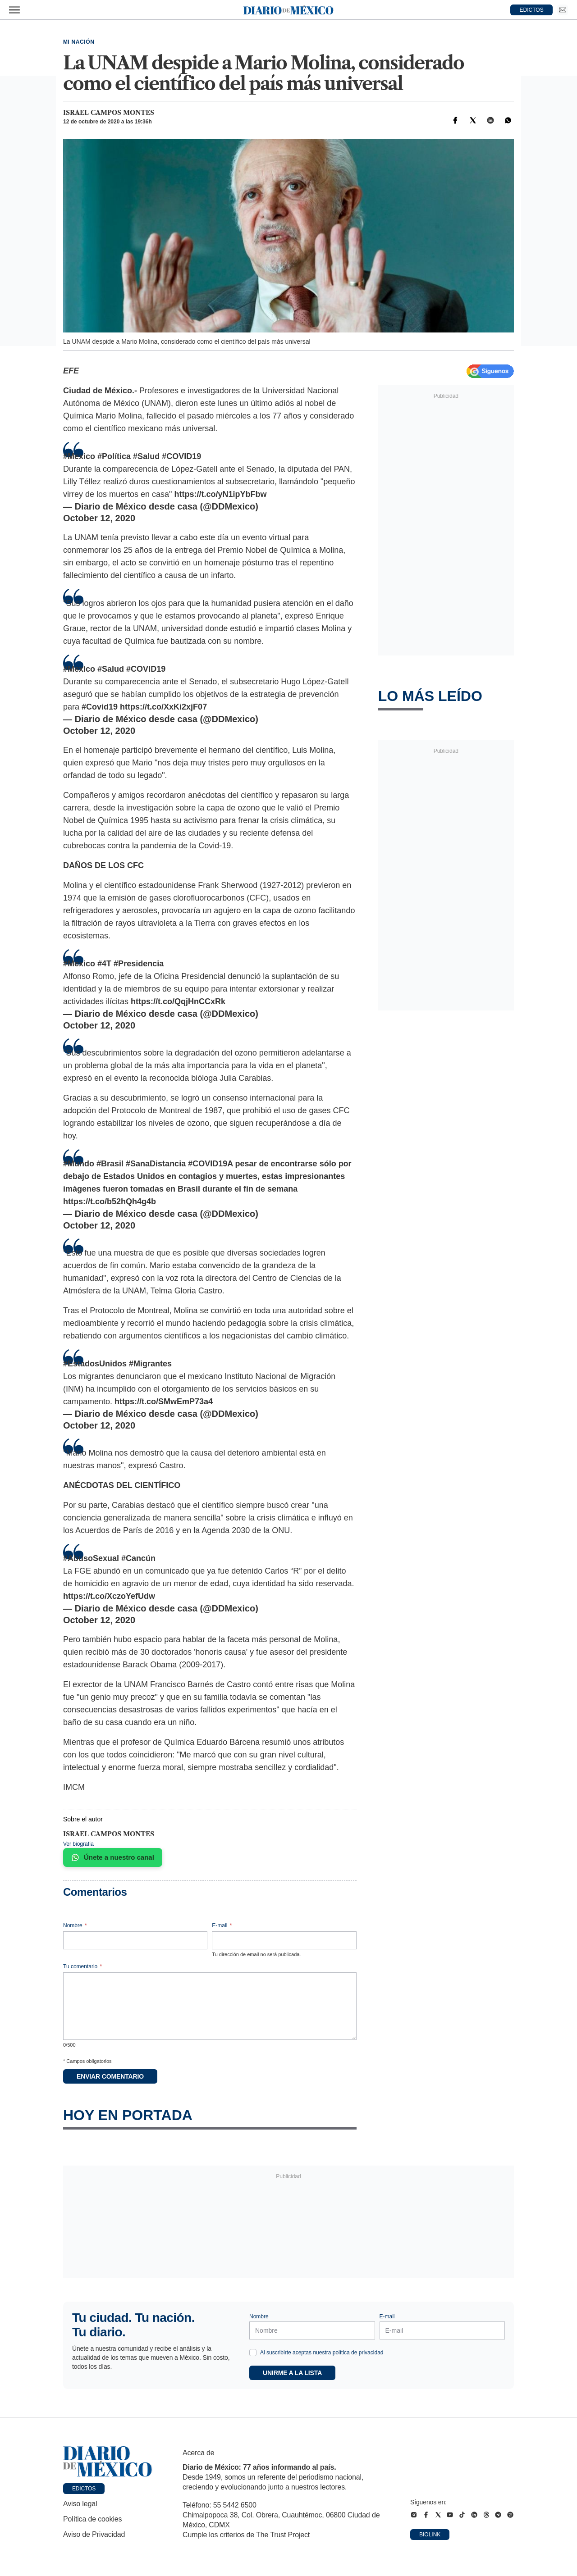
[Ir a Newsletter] (562, 10)
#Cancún (138, 1558)
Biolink (429, 2534)
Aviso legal (80, 2504)
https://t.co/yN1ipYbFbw (220, 494)
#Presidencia (139, 963)
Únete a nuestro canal (112, 1857)
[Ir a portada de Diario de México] (107, 2461)
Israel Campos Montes (108, 113)
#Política (114, 456)
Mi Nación (78, 42)
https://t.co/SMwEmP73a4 (163, 1401)
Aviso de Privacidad (94, 2534)
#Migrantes (150, 1363)
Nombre (75, 1925)
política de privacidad (358, 2352)
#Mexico (79, 456)
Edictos (84, 2488)
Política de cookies (92, 2519)
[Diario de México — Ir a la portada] (288, 10)
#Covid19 (100, 706)
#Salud (146, 456)
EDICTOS (532, 10)
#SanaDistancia (156, 1163)
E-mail (222, 1925)
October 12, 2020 (99, 518)
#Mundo (78, 1163)
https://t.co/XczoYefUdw (109, 1596)
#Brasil (110, 1163)
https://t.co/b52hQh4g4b (109, 1201)
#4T (104, 963)
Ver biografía (78, 1844)
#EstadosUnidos (95, 1363)
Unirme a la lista (292, 2372)
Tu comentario (82, 1966)
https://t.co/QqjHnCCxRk (178, 1001)
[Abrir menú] (14, 10)
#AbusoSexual (91, 1558)
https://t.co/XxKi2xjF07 (163, 706)
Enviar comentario (110, 2076)
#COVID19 (181, 456)
